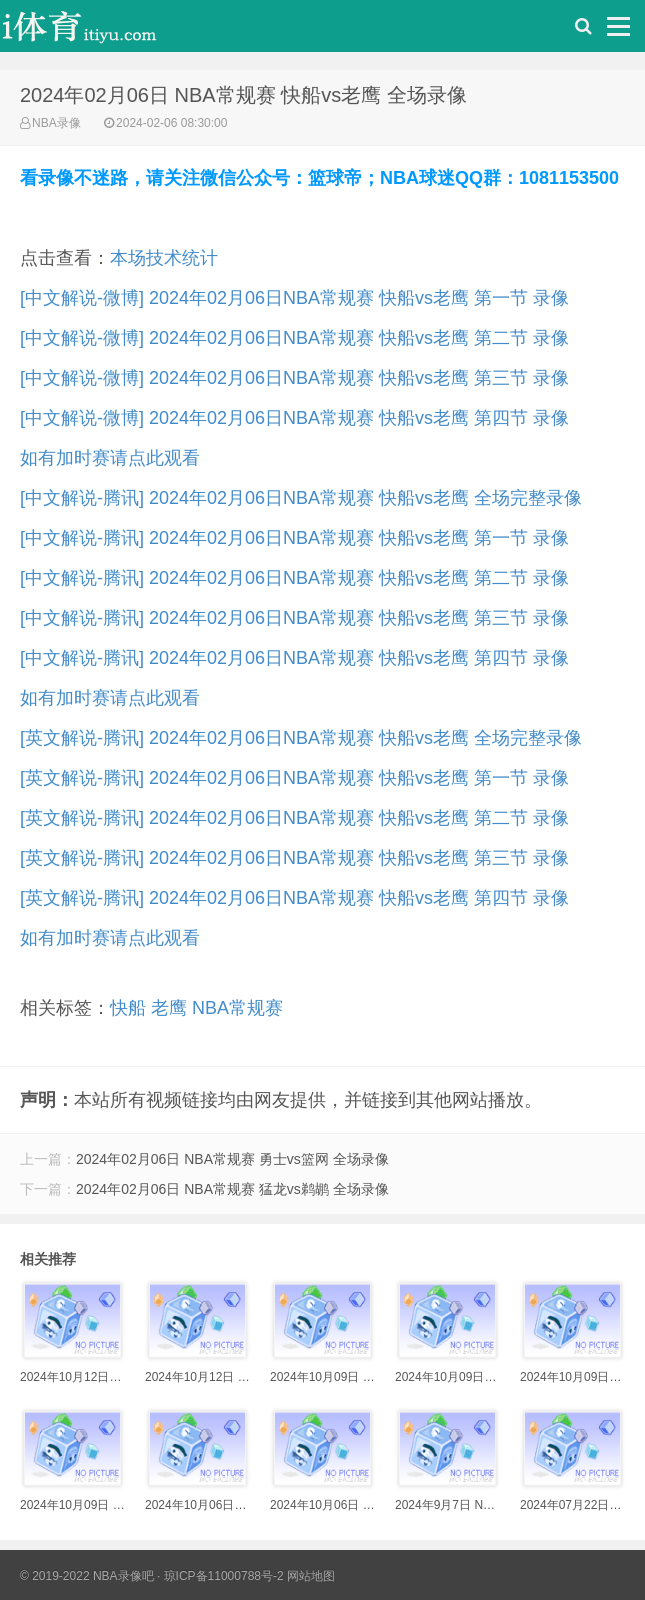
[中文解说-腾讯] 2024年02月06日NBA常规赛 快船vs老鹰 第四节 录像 (294, 658)
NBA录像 (56, 123)
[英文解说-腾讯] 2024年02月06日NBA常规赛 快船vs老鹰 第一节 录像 (294, 778)
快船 (128, 1008)
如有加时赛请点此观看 (110, 458)
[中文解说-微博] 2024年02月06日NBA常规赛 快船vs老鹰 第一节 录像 (294, 298)
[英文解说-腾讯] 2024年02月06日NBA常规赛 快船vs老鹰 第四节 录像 (294, 898)
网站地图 (311, 1576)
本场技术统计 (164, 258)
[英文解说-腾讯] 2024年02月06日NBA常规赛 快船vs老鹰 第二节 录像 (294, 818)
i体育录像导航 (100, 31)
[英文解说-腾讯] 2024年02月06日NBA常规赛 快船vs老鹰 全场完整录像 (301, 738)
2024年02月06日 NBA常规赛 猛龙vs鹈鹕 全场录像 (232, 1189)
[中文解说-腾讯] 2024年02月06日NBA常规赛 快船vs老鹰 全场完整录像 (301, 498)
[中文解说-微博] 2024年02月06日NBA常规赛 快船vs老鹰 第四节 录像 (294, 418)
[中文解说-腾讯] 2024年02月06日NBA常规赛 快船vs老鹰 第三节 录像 (294, 618)
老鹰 (169, 1008)
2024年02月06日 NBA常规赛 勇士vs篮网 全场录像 (232, 1159)
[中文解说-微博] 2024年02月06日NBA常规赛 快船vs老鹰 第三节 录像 (294, 378)
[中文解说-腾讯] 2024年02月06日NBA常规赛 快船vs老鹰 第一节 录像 (294, 538)
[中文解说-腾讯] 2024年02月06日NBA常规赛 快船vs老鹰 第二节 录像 (294, 578)
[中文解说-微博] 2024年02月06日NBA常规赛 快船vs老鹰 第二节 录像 (294, 338)
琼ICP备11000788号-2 (224, 1576)
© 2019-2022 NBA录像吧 (87, 1576)
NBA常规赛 (237, 1008)
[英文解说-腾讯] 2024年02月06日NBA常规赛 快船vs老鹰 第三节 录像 (294, 858)
